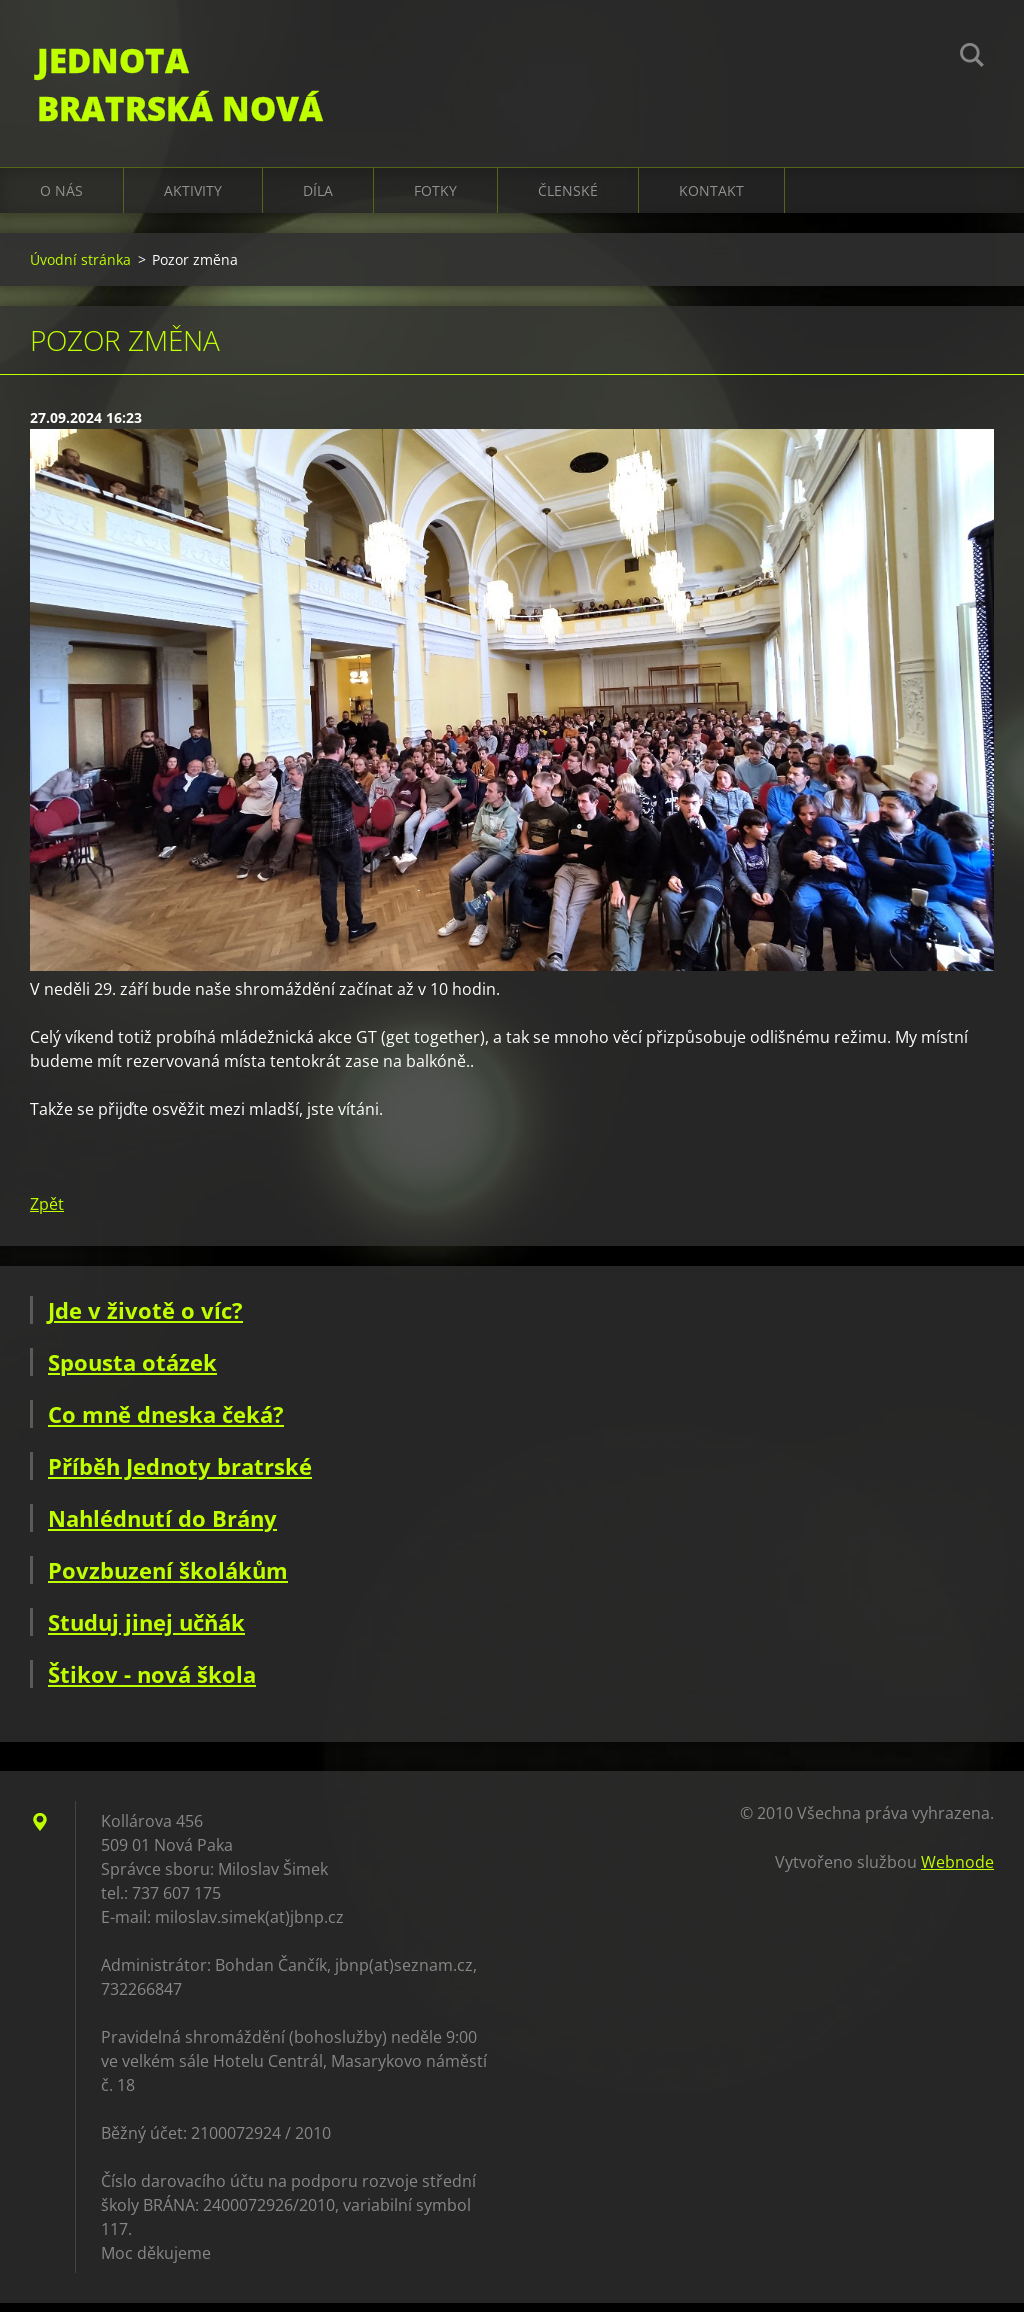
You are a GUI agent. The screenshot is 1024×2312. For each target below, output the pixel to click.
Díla (318, 199)
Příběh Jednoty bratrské (180, 1475)
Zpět (47, 1213)
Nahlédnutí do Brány (162, 1527)
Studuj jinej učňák (146, 1631)
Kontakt (711, 199)
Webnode (957, 1871)
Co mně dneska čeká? (166, 1423)
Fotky (435, 199)
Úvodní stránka (80, 268)
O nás (61, 199)
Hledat (972, 58)
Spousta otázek (132, 1371)
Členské (568, 199)
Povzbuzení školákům (168, 1579)
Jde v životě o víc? (145, 1319)
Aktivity (193, 199)
